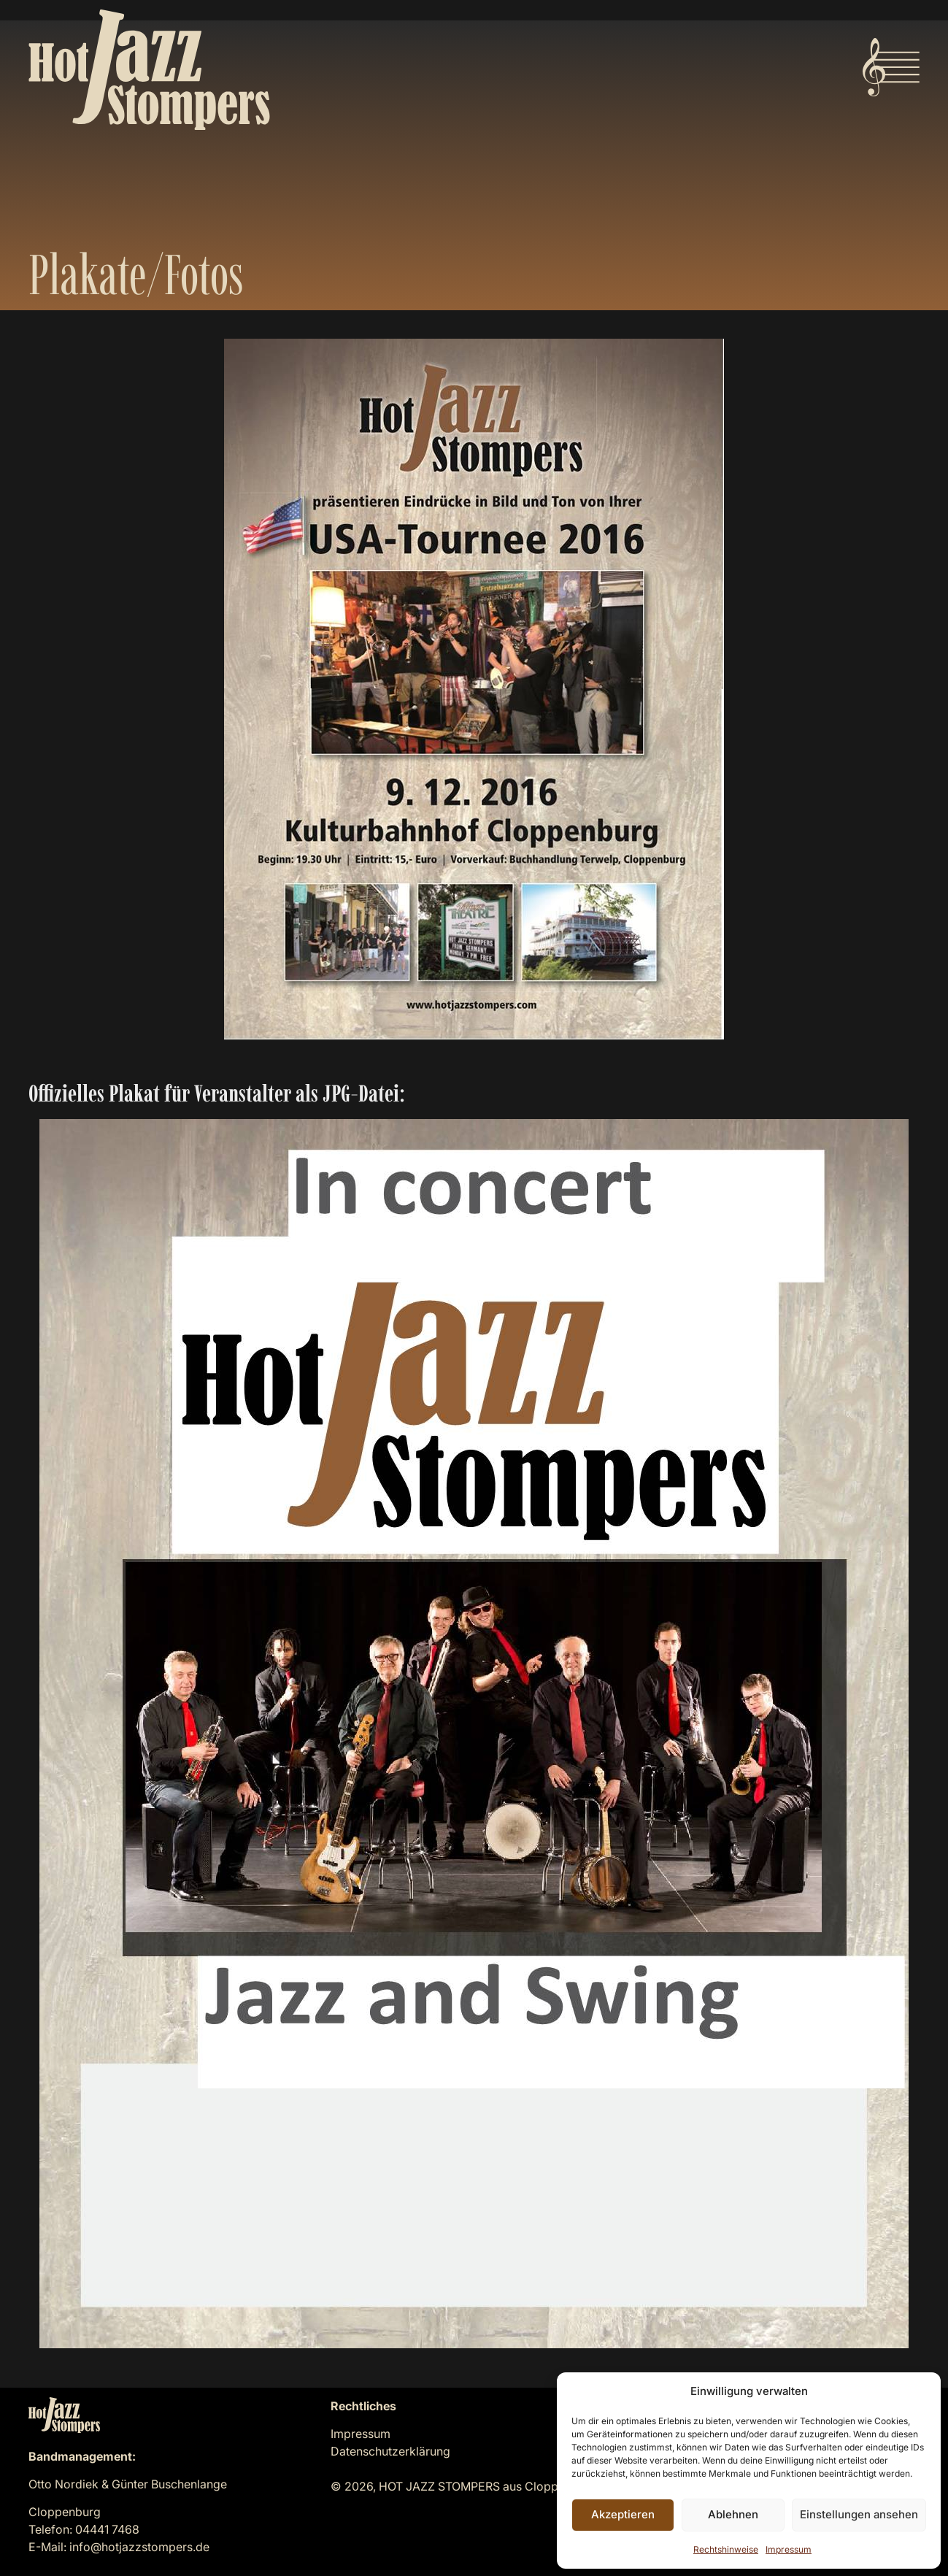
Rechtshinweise (725, 2549)
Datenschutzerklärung (390, 2451)
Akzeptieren (623, 2514)
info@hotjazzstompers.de (139, 2547)
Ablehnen (733, 2514)
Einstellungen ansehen (859, 2514)
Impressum (789, 2549)
